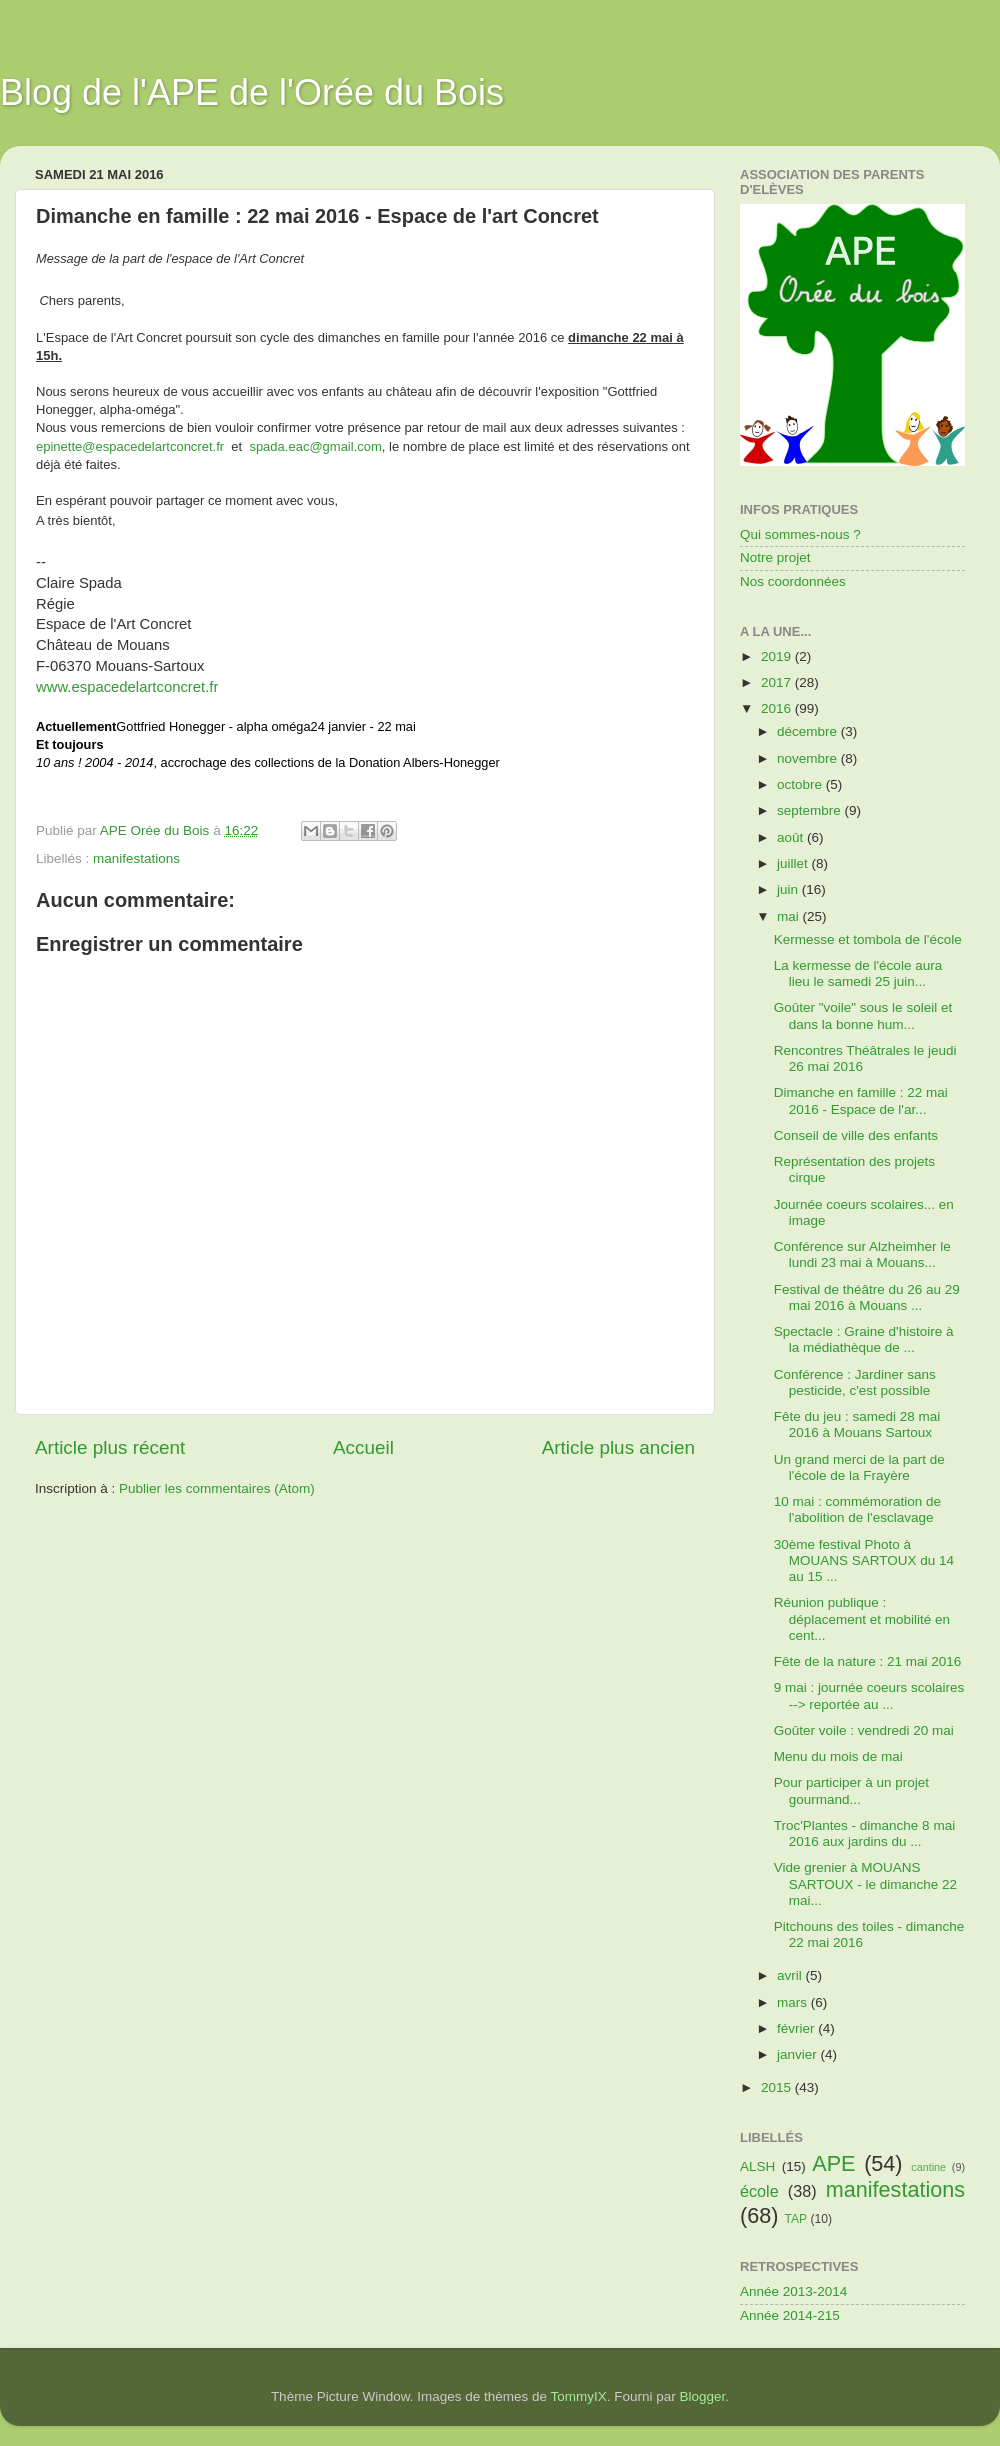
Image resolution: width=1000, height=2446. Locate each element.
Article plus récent (110, 1447)
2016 (778, 708)
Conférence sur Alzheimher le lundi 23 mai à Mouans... (862, 1254)
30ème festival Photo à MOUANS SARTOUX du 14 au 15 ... (864, 1560)
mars (794, 2002)
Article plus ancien (618, 1447)
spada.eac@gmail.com (315, 446)
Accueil (363, 1447)
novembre (809, 758)
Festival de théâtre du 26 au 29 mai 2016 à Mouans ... (867, 1297)
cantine (928, 2167)
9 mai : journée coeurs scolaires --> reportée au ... (869, 1695)
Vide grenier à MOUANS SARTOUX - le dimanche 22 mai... (865, 1883)
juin (789, 889)
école (759, 2191)
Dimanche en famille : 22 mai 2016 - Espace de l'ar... (861, 1100)
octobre (801, 784)
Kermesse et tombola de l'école (868, 939)
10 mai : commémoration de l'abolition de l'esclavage (857, 1509)
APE (833, 2163)
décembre (809, 731)
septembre (811, 810)
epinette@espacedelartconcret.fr (130, 446)
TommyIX (579, 2396)
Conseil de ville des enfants (856, 1135)
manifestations (136, 858)
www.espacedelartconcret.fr (127, 687)
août (792, 837)
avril (791, 1975)
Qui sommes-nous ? (800, 534)
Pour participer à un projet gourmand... (851, 1790)
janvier (799, 2054)
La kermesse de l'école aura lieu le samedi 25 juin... (858, 973)
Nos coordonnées (793, 581)
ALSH (757, 2166)
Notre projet (775, 557)
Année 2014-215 (790, 2315)
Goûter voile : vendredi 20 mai (864, 1730)
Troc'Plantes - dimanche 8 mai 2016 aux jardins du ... (864, 1833)
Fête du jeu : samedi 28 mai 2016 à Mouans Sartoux (857, 1424)
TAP (795, 2219)
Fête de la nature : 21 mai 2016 (868, 1661)
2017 (778, 682)
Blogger (703, 2396)
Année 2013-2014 (793, 2291)
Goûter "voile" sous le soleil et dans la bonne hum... (863, 1015)
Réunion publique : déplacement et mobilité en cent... (862, 1618)
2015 (778, 2087)
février (797, 2028)
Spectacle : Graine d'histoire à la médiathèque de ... (864, 1339)
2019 (778, 656)
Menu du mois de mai (838, 1756)
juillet (794, 863)
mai (790, 916)
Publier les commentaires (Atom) (217, 1488)
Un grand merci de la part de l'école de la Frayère (859, 1467)
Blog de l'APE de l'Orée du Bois (252, 92)
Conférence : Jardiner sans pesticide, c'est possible (855, 1382)
